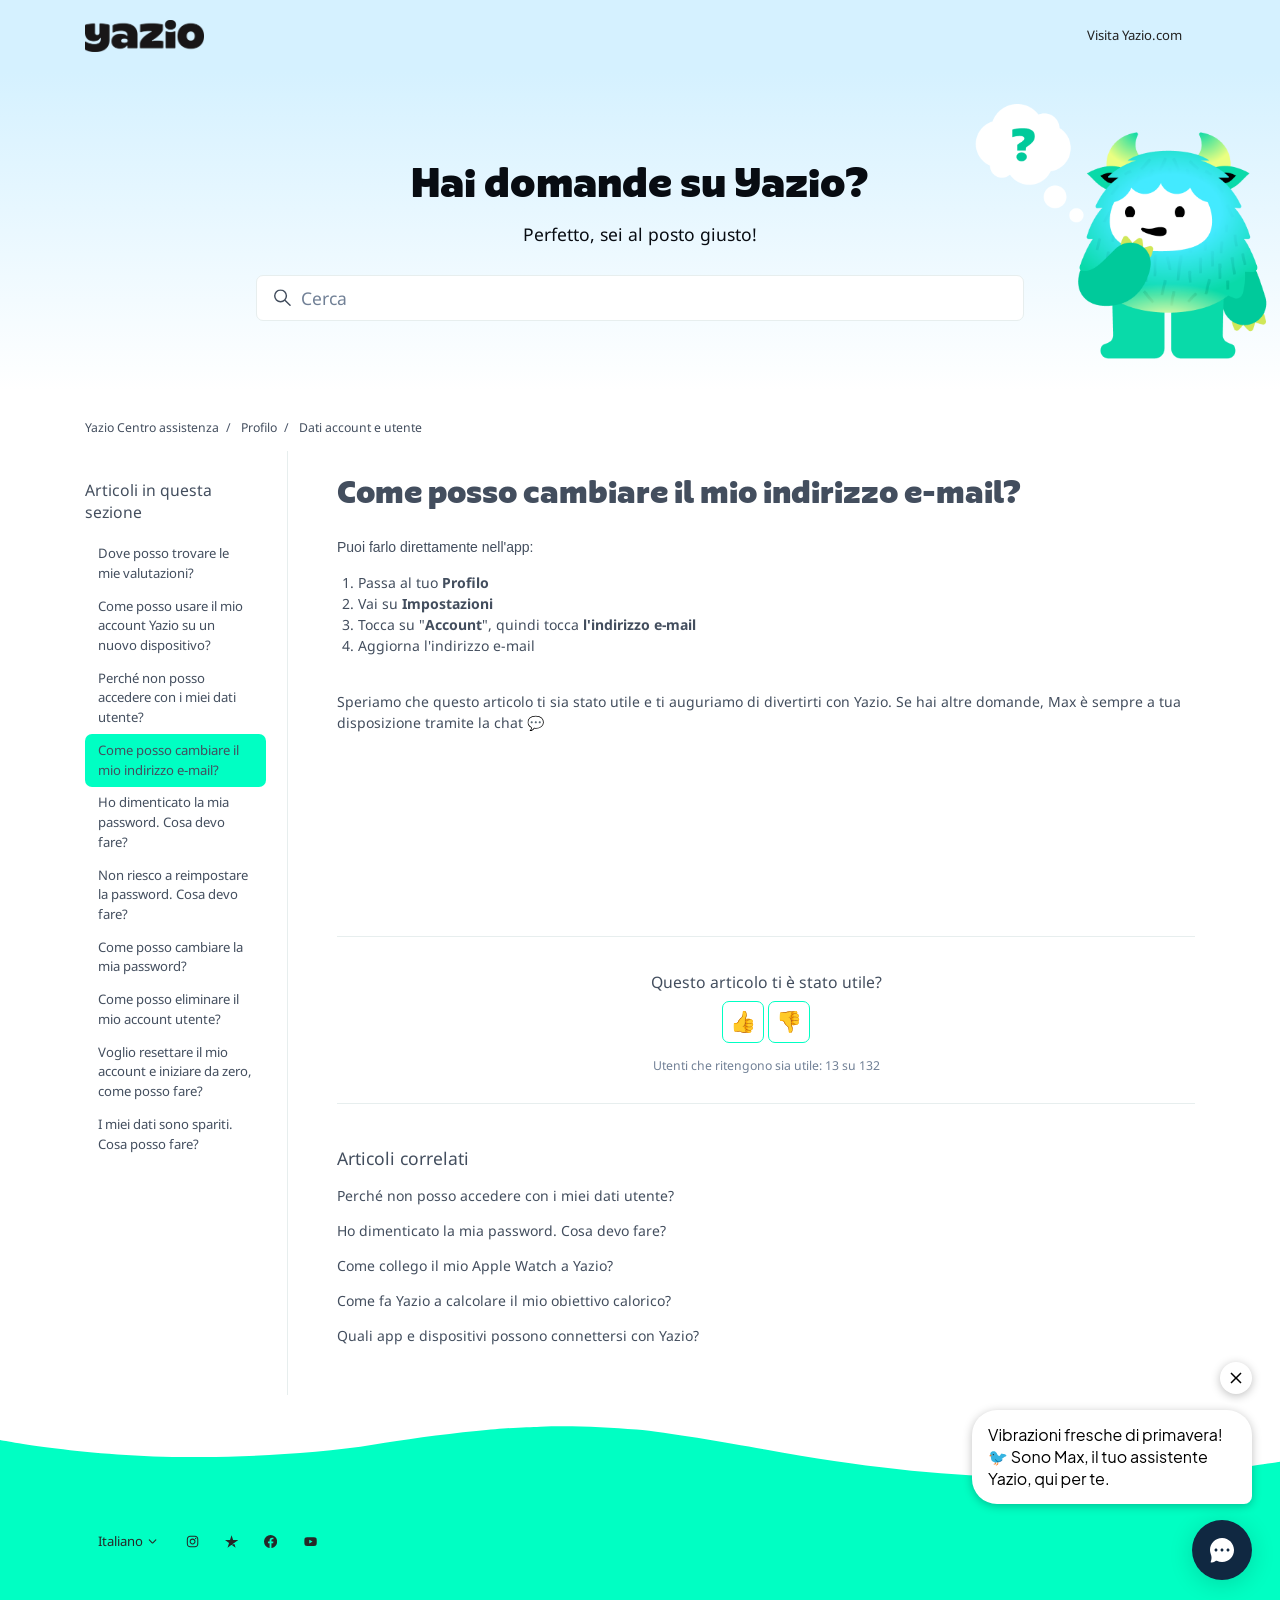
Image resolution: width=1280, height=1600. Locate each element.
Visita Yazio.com (1134, 35)
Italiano (128, 1541)
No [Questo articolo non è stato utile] (789, 1022)
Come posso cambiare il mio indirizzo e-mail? (168, 760)
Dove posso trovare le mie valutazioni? (163, 563)
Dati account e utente (360, 427)
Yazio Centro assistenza (152, 427)
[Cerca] (640, 298)
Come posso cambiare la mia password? (170, 957)
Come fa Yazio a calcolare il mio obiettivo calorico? (504, 1300)
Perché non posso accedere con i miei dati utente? (505, 1195)
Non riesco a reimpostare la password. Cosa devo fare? (173, 894)
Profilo (259, 427)
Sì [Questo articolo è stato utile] (743, 1022)
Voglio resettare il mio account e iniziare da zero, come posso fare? (175, 1071)
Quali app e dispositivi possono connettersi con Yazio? (518, 1335)
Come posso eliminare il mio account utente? (168, 1009)
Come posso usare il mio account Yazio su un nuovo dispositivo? (170, 625)
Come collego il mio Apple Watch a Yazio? (475, 1265)
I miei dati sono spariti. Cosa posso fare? (165, 1134)
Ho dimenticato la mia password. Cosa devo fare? (501, 1230)
